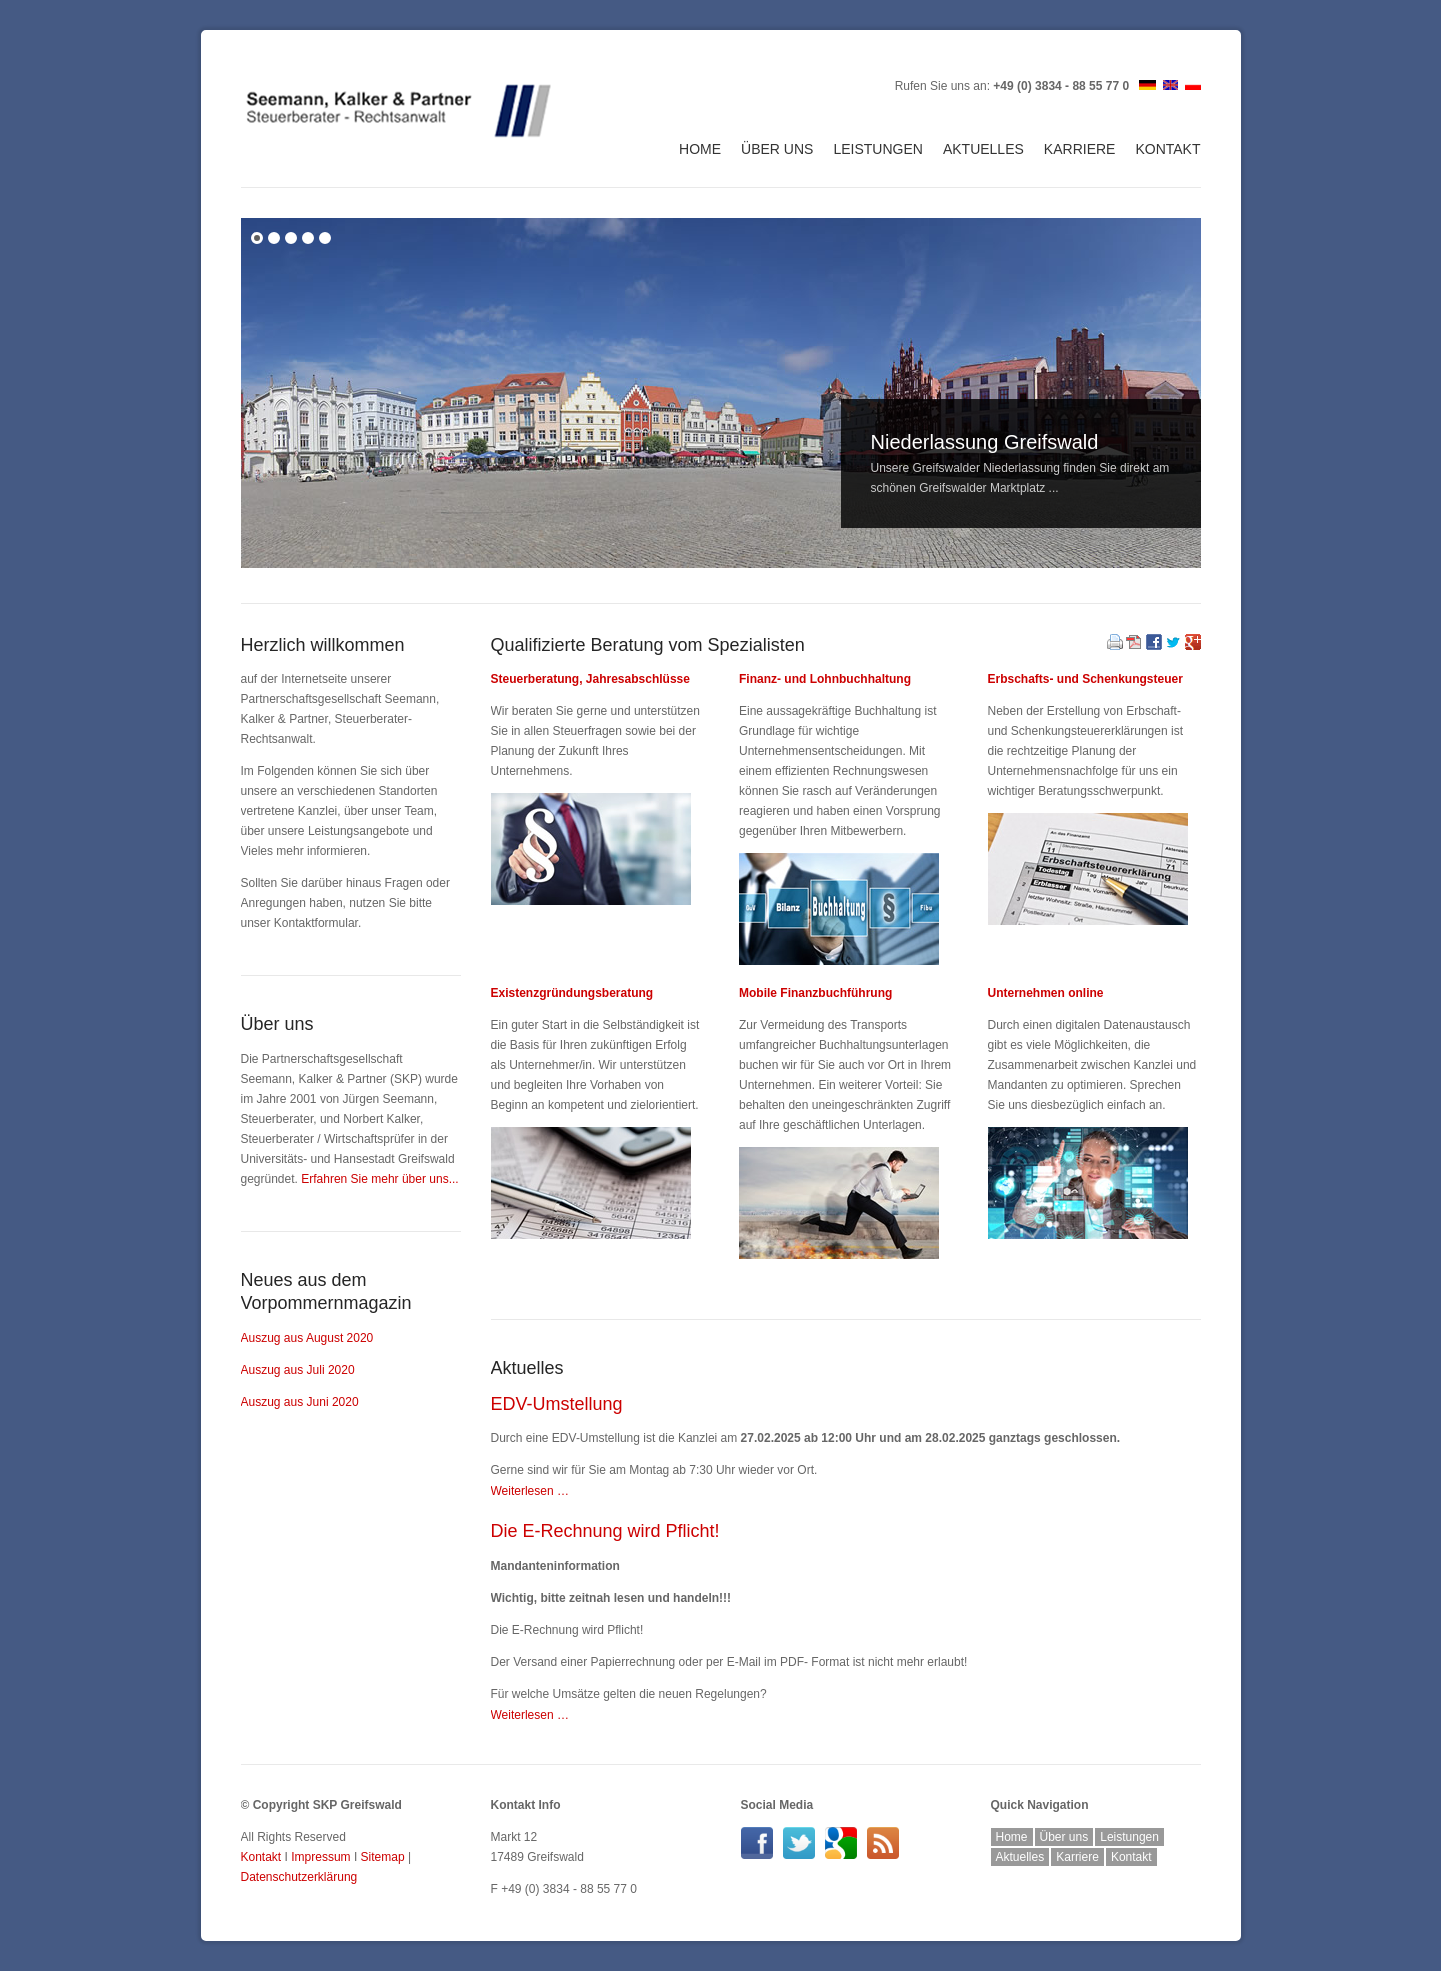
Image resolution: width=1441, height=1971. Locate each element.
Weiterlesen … (530, 1491)
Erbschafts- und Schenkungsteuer (1085, 679)
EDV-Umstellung (557, 1404)
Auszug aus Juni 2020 (300, 1402)
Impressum (320, 1857)
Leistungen (877, 149)
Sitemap (383, 1857)
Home (700, 149)
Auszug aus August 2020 (307, 1338)
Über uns (777, 149)
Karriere (1080, 149)
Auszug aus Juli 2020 (298, 1370)
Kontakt (1167, 149)
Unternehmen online (1046, 993)
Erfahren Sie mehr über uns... (379, 1179)
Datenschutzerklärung (299, 1877)
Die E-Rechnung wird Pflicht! (605, 1531)
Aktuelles (983, 149)
